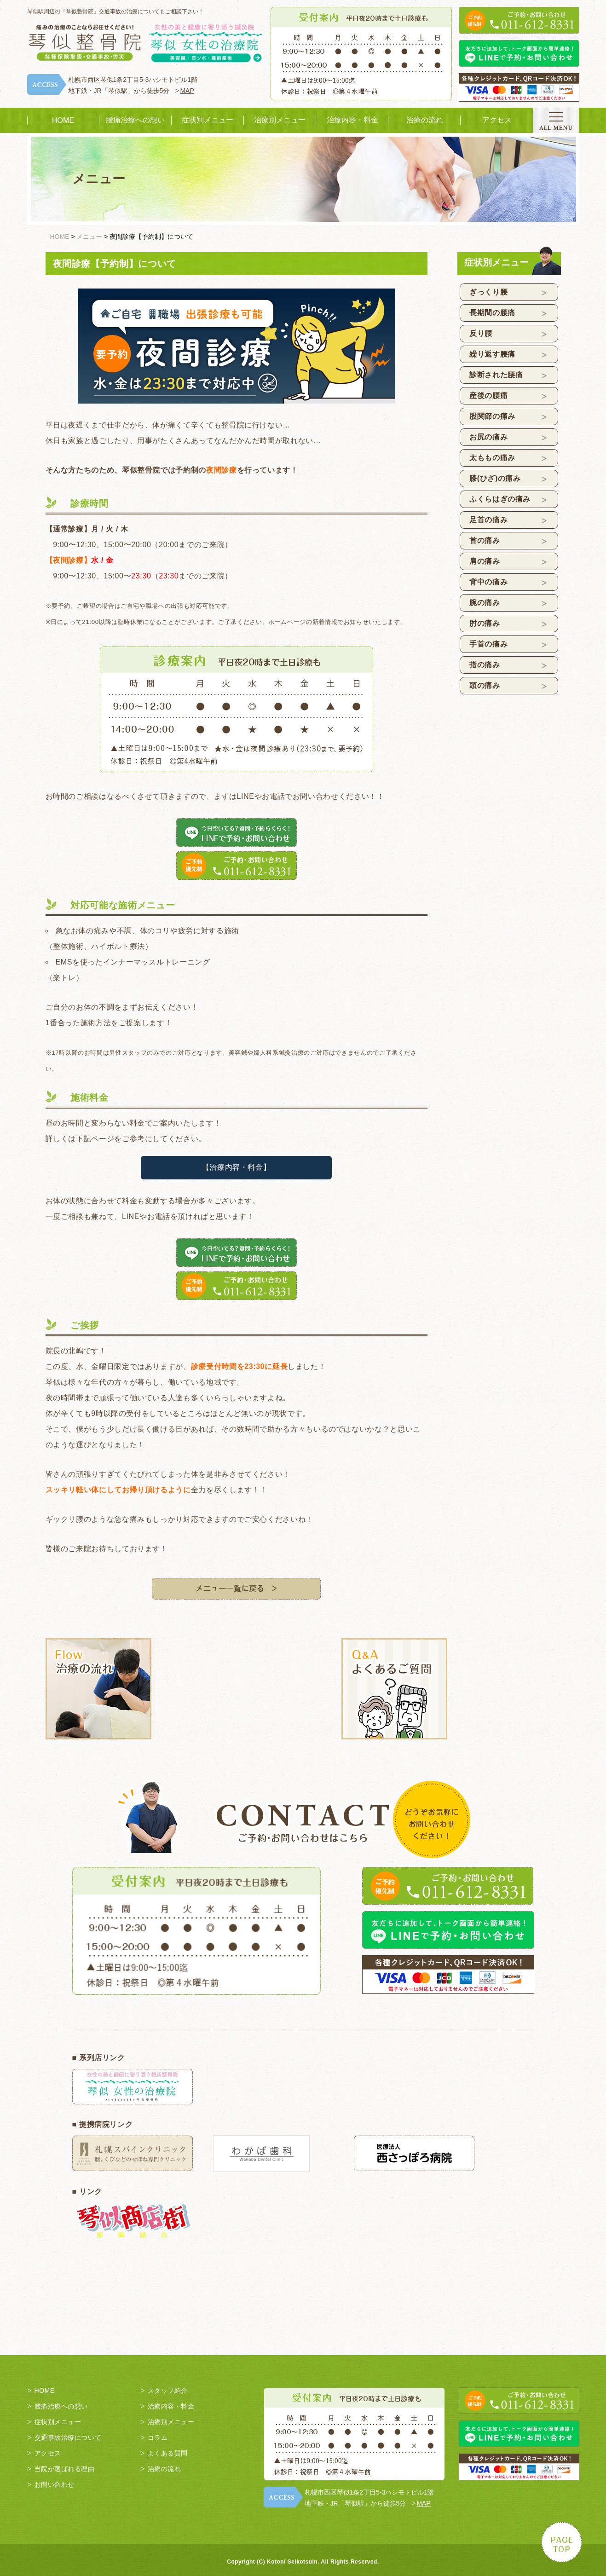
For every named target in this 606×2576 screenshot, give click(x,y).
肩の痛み (484, 561)
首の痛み (484, 540)
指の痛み (484, 665)
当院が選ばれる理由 (65, 2468)
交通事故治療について (68, 2437)
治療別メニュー (280, 120)
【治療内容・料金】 (236, 1167)
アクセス (497, 120)
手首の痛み (488, 644)
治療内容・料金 (352, 120)
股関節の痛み (492, 416)
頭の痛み (484, 685)
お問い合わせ (55, 2484)
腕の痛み (484, 602)
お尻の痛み (488, 437)
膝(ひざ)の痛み (495, 478)
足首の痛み (488, 520)
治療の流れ (424, 120)
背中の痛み (488, 582)
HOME (63, 120)
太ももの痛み (492, 458)
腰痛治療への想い (135, 120)
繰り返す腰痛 (492, 354)
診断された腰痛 (496, 375)
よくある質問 (168, 2453)
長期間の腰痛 (492, 313)
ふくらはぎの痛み (500, 499)
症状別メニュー (207, 120)
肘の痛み (484, 623)
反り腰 (480, 333)
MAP (187, 90)
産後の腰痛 (488, 395)
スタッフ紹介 (168, 2390)
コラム (158, 2437)
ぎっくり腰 (488, 292)
